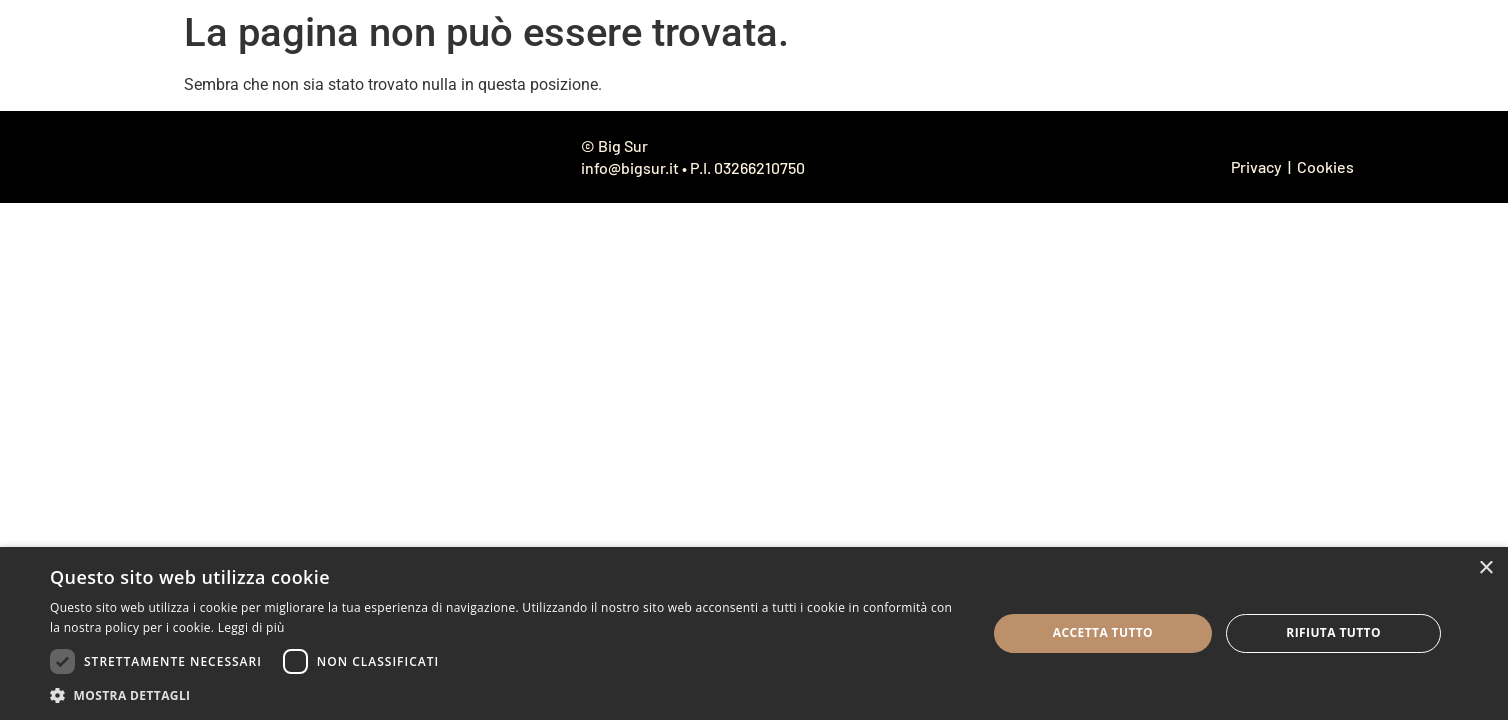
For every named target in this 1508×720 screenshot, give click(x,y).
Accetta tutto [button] (1103, 632)
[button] (504, 695)
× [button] (1485, 568)
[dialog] (754, 633)
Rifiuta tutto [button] (1333, 632)
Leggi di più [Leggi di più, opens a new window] (251, 627)
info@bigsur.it (630, 167)
